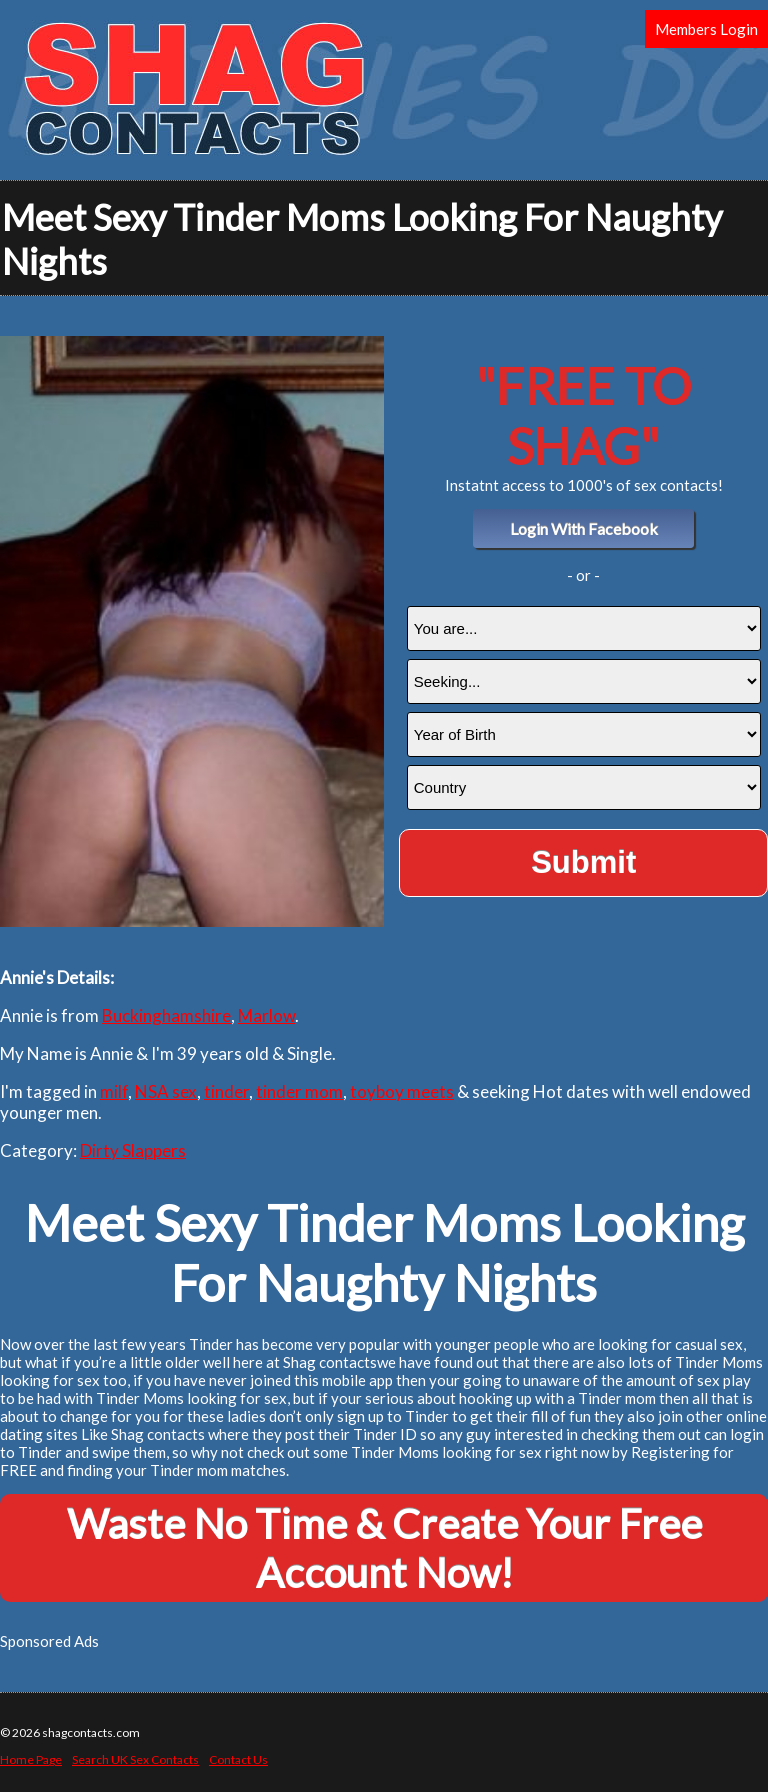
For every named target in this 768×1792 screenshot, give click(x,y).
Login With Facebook (584, 528)
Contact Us (238, 1759)
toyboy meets (402, 1091)
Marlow (266, 1015)
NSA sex (166, 1091)
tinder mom (299, 1091)
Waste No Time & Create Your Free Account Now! (384, 1548)
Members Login (706, 29)
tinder (226, 1091)
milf (114, 1091)
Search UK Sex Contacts (135, 1759)
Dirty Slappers (133, 1150)
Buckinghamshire (166, 1015)
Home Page (31, 1759)
